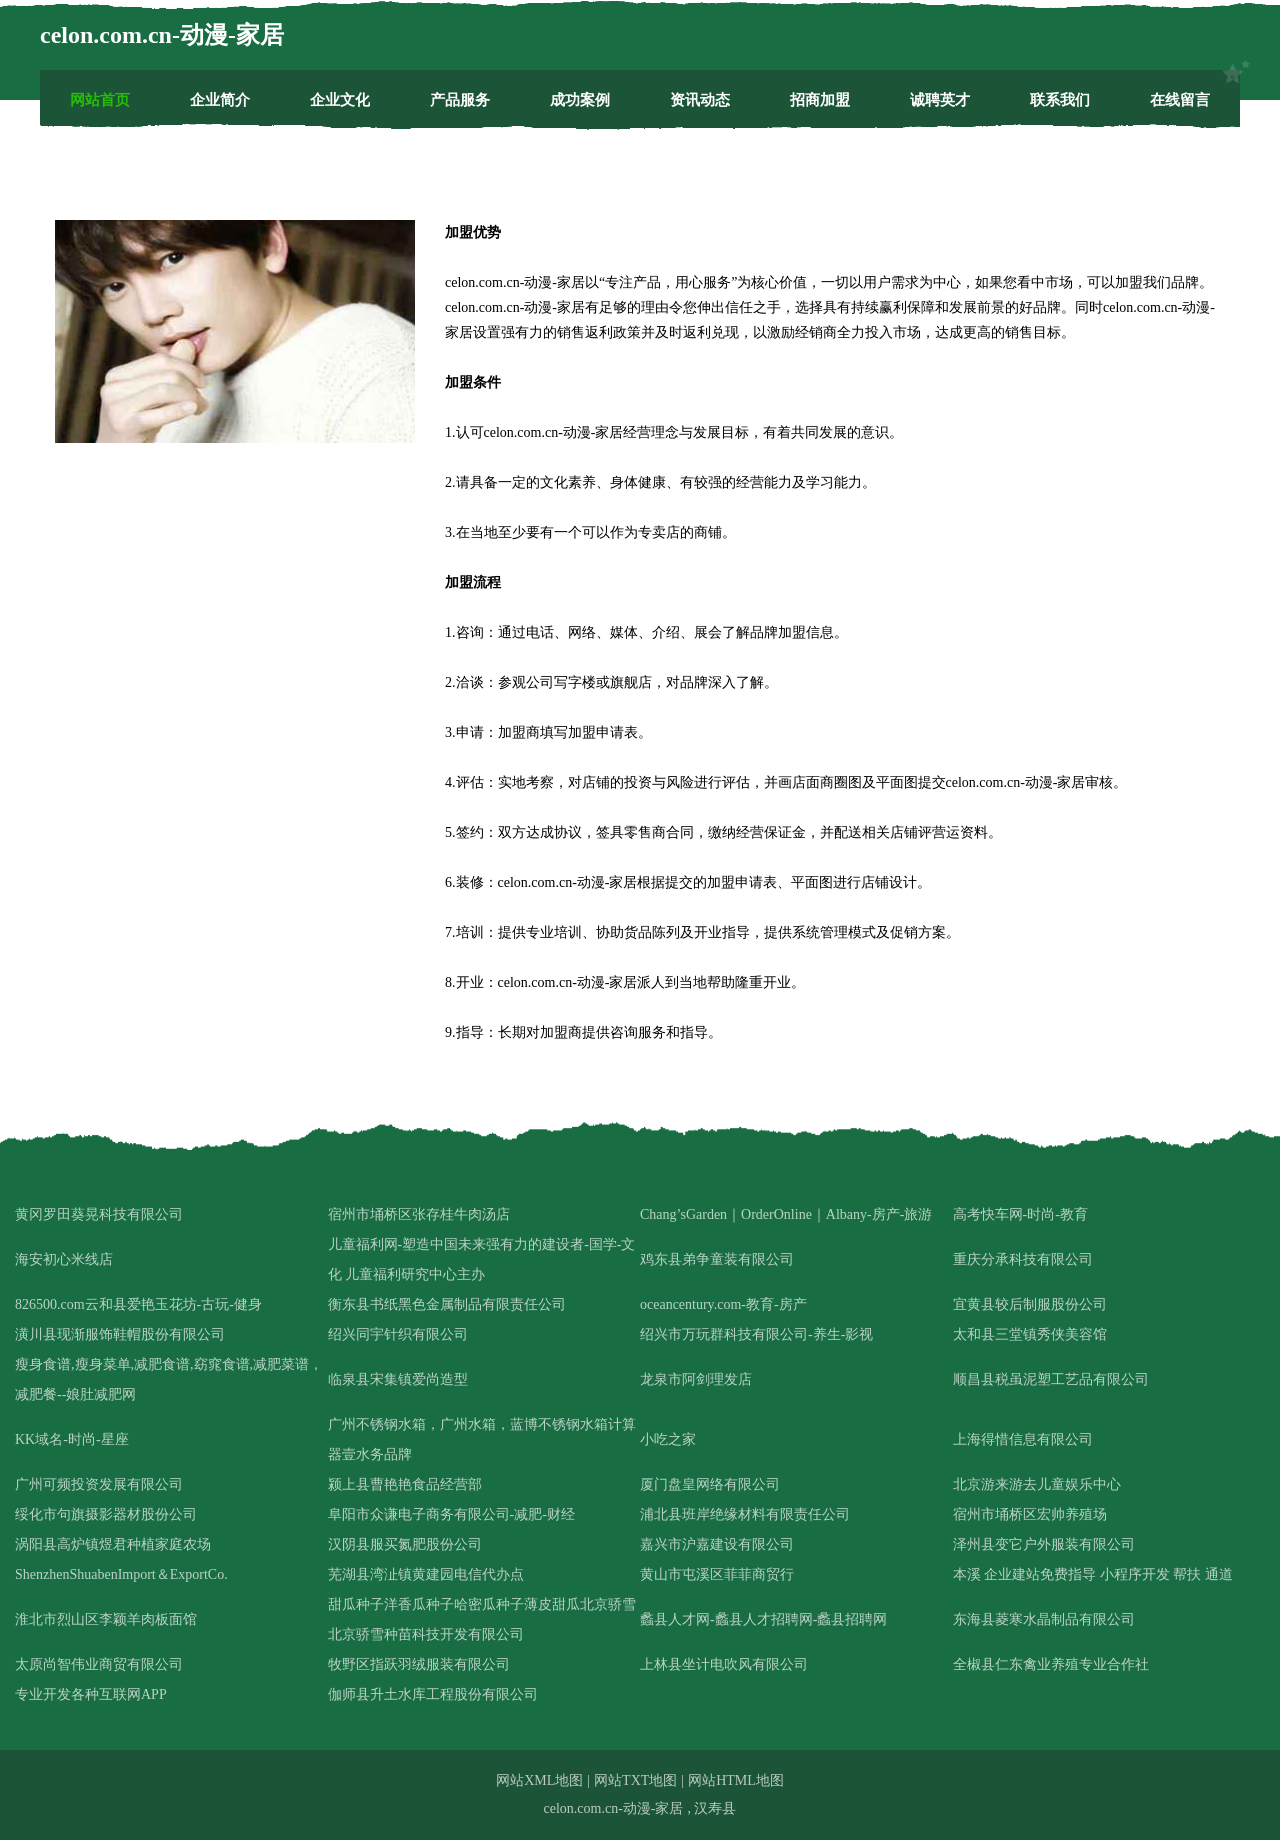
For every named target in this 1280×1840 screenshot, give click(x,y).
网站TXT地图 (635, 1780)
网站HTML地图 (736, 1780)
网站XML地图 (539, 1780)
